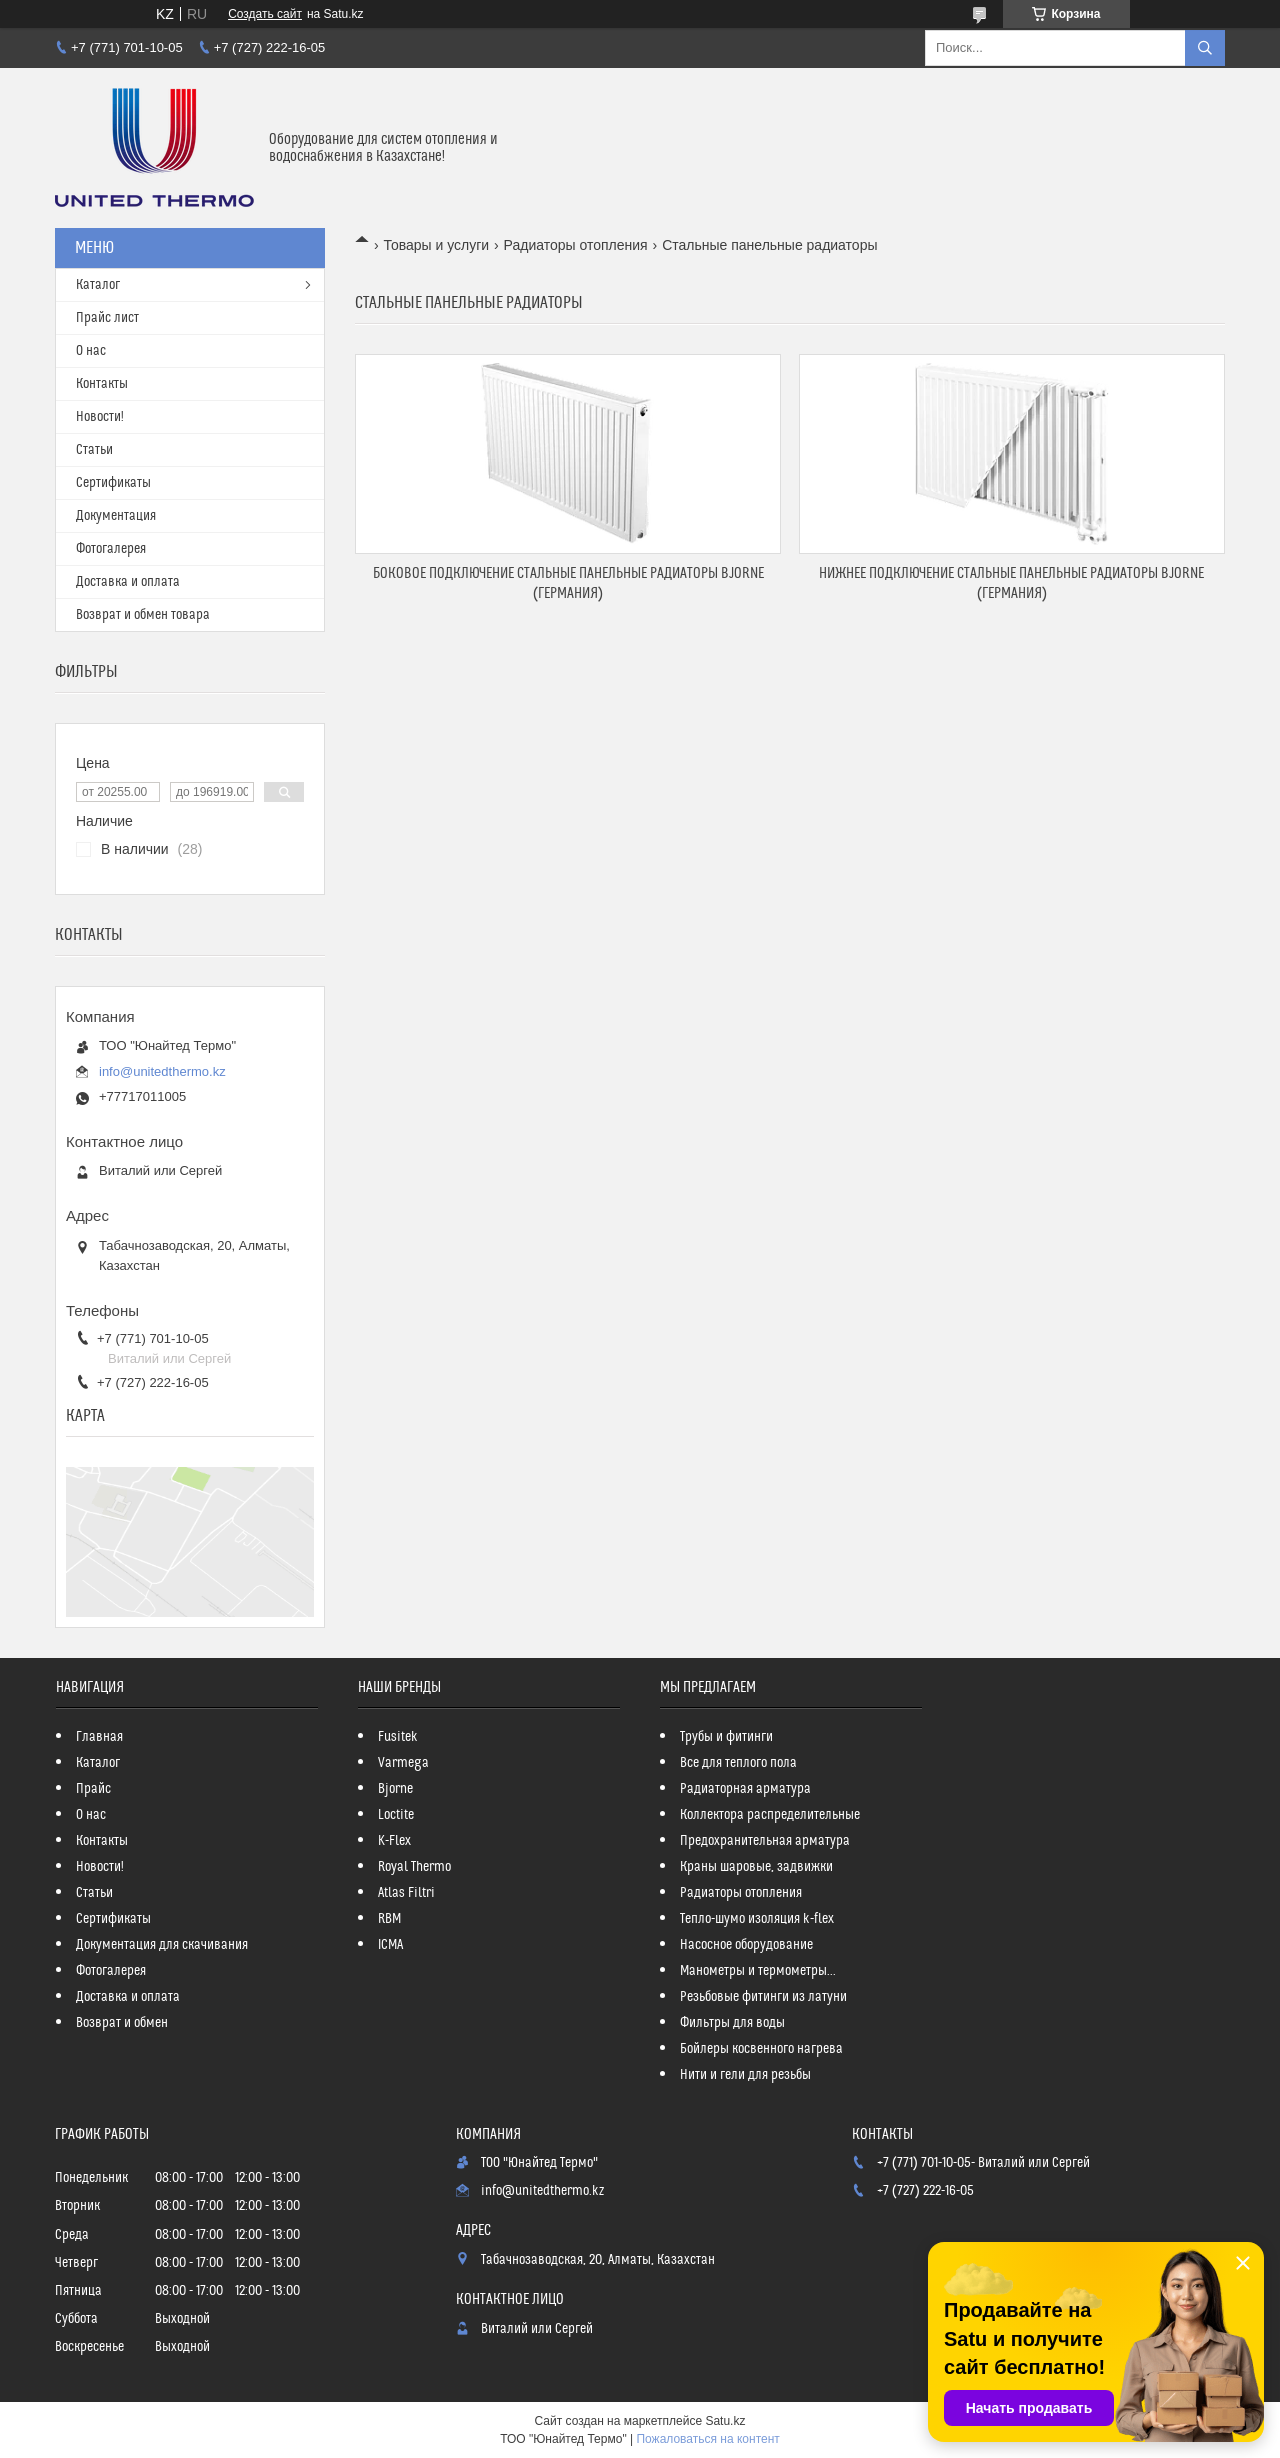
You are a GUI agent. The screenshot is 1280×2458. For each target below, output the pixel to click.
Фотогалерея (111, 549)
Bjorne (395, 1789)
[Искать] (1205, 48)
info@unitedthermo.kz (162, 1071)
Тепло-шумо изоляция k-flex (757, 1919)
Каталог (98, 285)
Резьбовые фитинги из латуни (763, 1997)
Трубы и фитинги (726, 1737)
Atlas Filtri (406, 1893)
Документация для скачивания (162, 1945)
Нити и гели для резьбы (745, 2075)
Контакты (102, 384)
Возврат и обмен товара (143, 615)
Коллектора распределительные (770, 1815)
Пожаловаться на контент (707, 2439)
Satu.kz (725, 2421)
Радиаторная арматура (745, 1789)
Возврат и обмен (122, 2023)
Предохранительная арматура (765, 1841)
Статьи (94, 450)
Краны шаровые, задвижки (756, 1867)
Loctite (396, 1815)
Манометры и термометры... (758, 1971)
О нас (91, 351)
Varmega (403, 1763)
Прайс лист (107, 318)
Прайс (93, 1789)
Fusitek (398, 1737)
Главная (99, 1737)
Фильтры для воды (732, 2023)
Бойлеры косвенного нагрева (761, 2049)
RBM (389, 1919)
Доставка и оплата (128, 582)
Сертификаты (113, 483)
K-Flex (394, 1841)
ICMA (390, 1945)
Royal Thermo (414, 1867)
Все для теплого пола (738, 1763)
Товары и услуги (436, 245)
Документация (116, 516)
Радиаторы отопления (576, 245)
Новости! (100, 417)
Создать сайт (265, 14)
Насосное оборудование (746, 1945)
